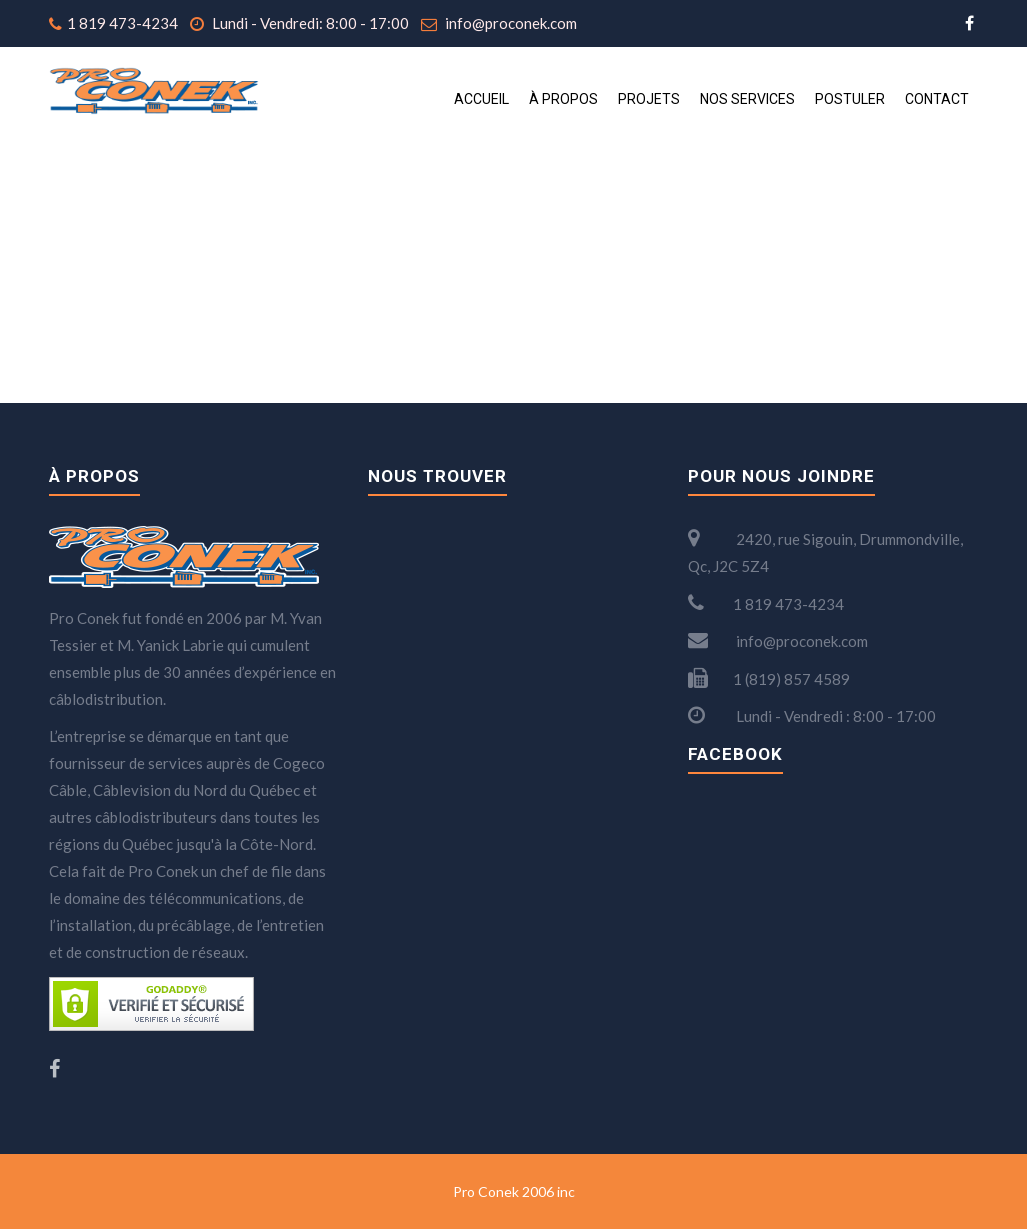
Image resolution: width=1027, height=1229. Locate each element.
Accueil (481, 99)
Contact (937, 99)
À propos (563, 99)
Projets (649, 99)
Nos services (747, 99)
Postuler (850, 99)
